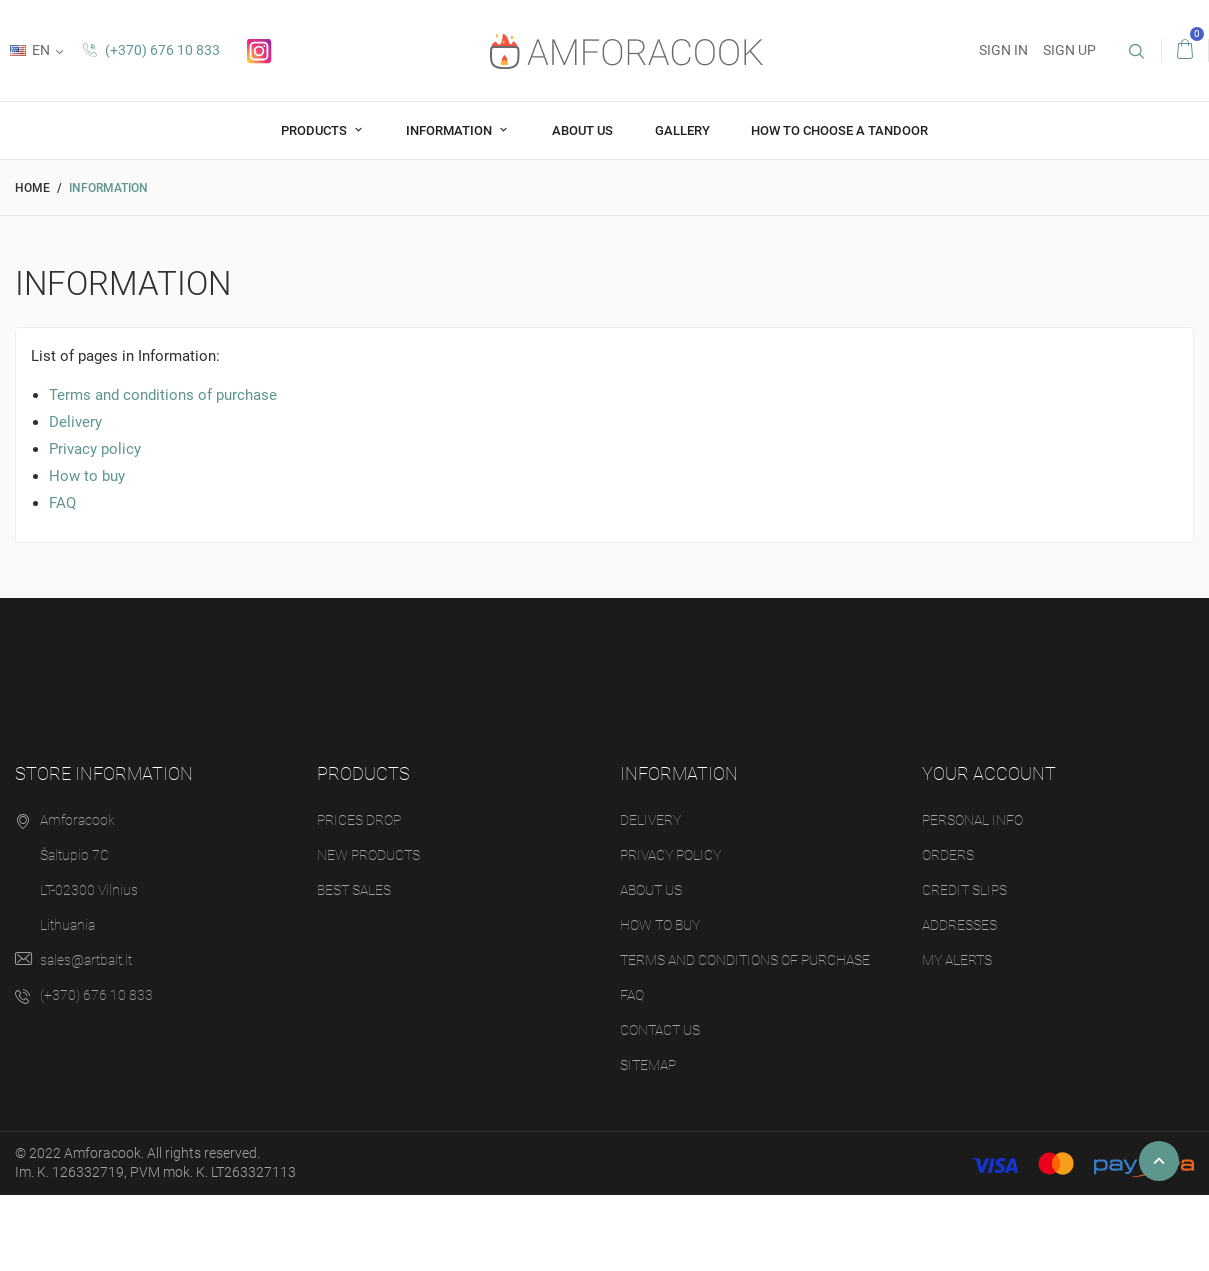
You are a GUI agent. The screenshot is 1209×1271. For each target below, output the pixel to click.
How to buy (87, 476)
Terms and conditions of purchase (163, 395)
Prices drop (359, 820)
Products (315, 130)
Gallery (682, 130)
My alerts (957, 960)
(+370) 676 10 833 (151, 50)
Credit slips (964, 890)
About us (582, 130)
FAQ (62, 503)
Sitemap (648, 1065)
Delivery (75, 422)
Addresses (959, 925)
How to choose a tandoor (839, 130)
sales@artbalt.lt (86, 960)
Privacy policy (95, 449)
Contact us (660, 1030)
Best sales (354, 890)
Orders (948, 855)
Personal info (972, 820)
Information (450, 130)
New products (368, 855)
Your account (989, 773)
